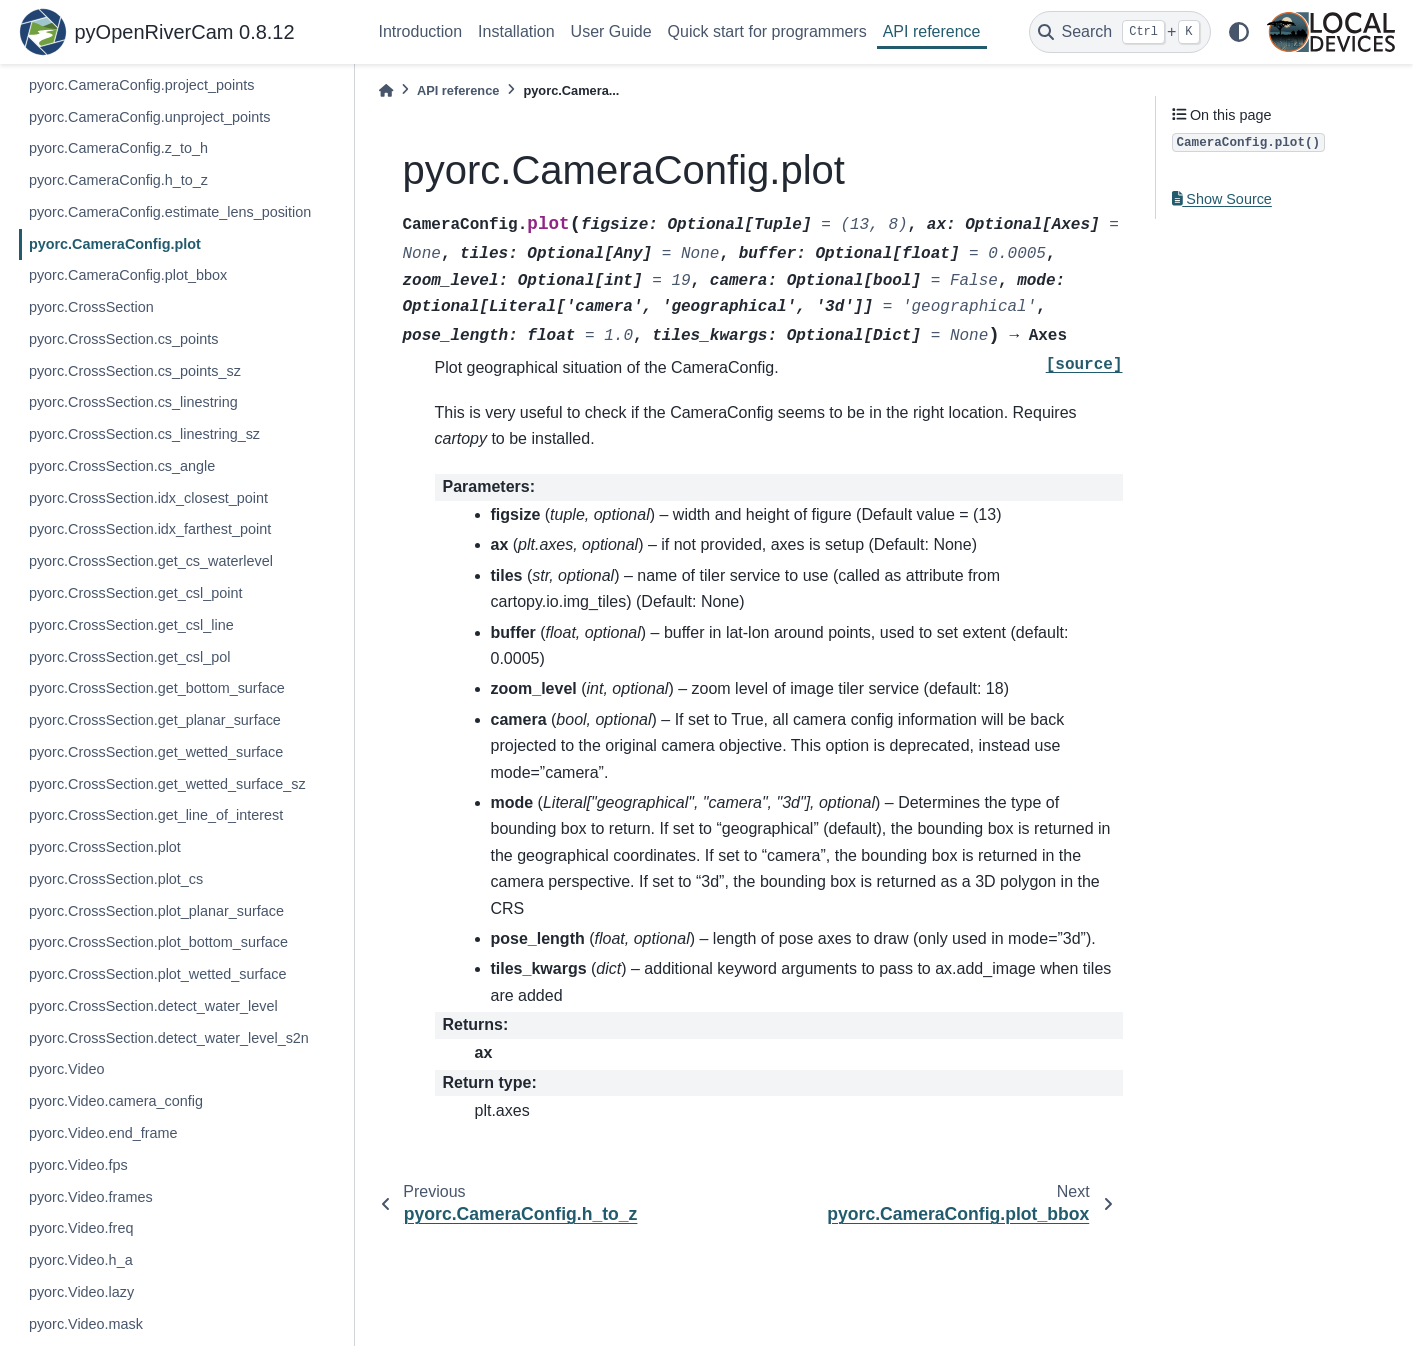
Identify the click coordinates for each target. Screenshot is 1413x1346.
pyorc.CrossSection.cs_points (124, 339)
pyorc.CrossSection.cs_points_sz (135, 371)
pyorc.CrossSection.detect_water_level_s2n (169, 1038)
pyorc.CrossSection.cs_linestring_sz (144, 434)
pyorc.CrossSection (91, 307)
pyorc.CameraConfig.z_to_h (118, 148)
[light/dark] (1239, 32)
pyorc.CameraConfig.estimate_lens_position (170, 212)
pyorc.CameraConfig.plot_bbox (128, 275)
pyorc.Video (67, 1069)
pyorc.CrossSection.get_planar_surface (155, 720)
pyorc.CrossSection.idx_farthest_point (150, 529)
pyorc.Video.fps (78, 1165)
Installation (516, 31)
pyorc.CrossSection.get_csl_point (136, 593)
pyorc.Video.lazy (81, 1292)
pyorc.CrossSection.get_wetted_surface (156, 752)
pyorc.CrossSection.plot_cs (116, 879)
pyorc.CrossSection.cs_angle (122, 466)
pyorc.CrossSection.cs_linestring (133, 402)
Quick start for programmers (767, 31)
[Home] (386, 90)
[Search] (1120, 32)
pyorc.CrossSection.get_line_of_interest (156, 815)
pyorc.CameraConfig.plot (115, 244)
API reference (932, 31)
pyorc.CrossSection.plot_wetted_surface (158, 974)
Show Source (1222, 199)
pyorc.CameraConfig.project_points (142, 85)
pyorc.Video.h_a (81, 1260)
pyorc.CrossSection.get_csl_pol (130, 657)
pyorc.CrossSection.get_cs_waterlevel (151, 561)
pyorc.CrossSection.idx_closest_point (148, 498)
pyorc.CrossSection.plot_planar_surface (156, 911)
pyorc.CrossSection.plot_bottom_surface (158, 942)
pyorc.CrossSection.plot (105, 847)
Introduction (421, 31)
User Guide (611, 31)
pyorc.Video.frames (91, 1197)
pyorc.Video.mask (86, 1324)
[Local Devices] (1331, 32)
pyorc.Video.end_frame (103, 1133)
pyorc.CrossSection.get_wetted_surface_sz (167, 784)
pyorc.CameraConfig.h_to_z (118, 180)
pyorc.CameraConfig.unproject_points (150, 117)
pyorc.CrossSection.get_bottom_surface (157, 688)
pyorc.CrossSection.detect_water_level (153, 1006)
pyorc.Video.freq (81, 1228)
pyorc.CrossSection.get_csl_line (131, 625)
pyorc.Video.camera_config (116, 1101)
